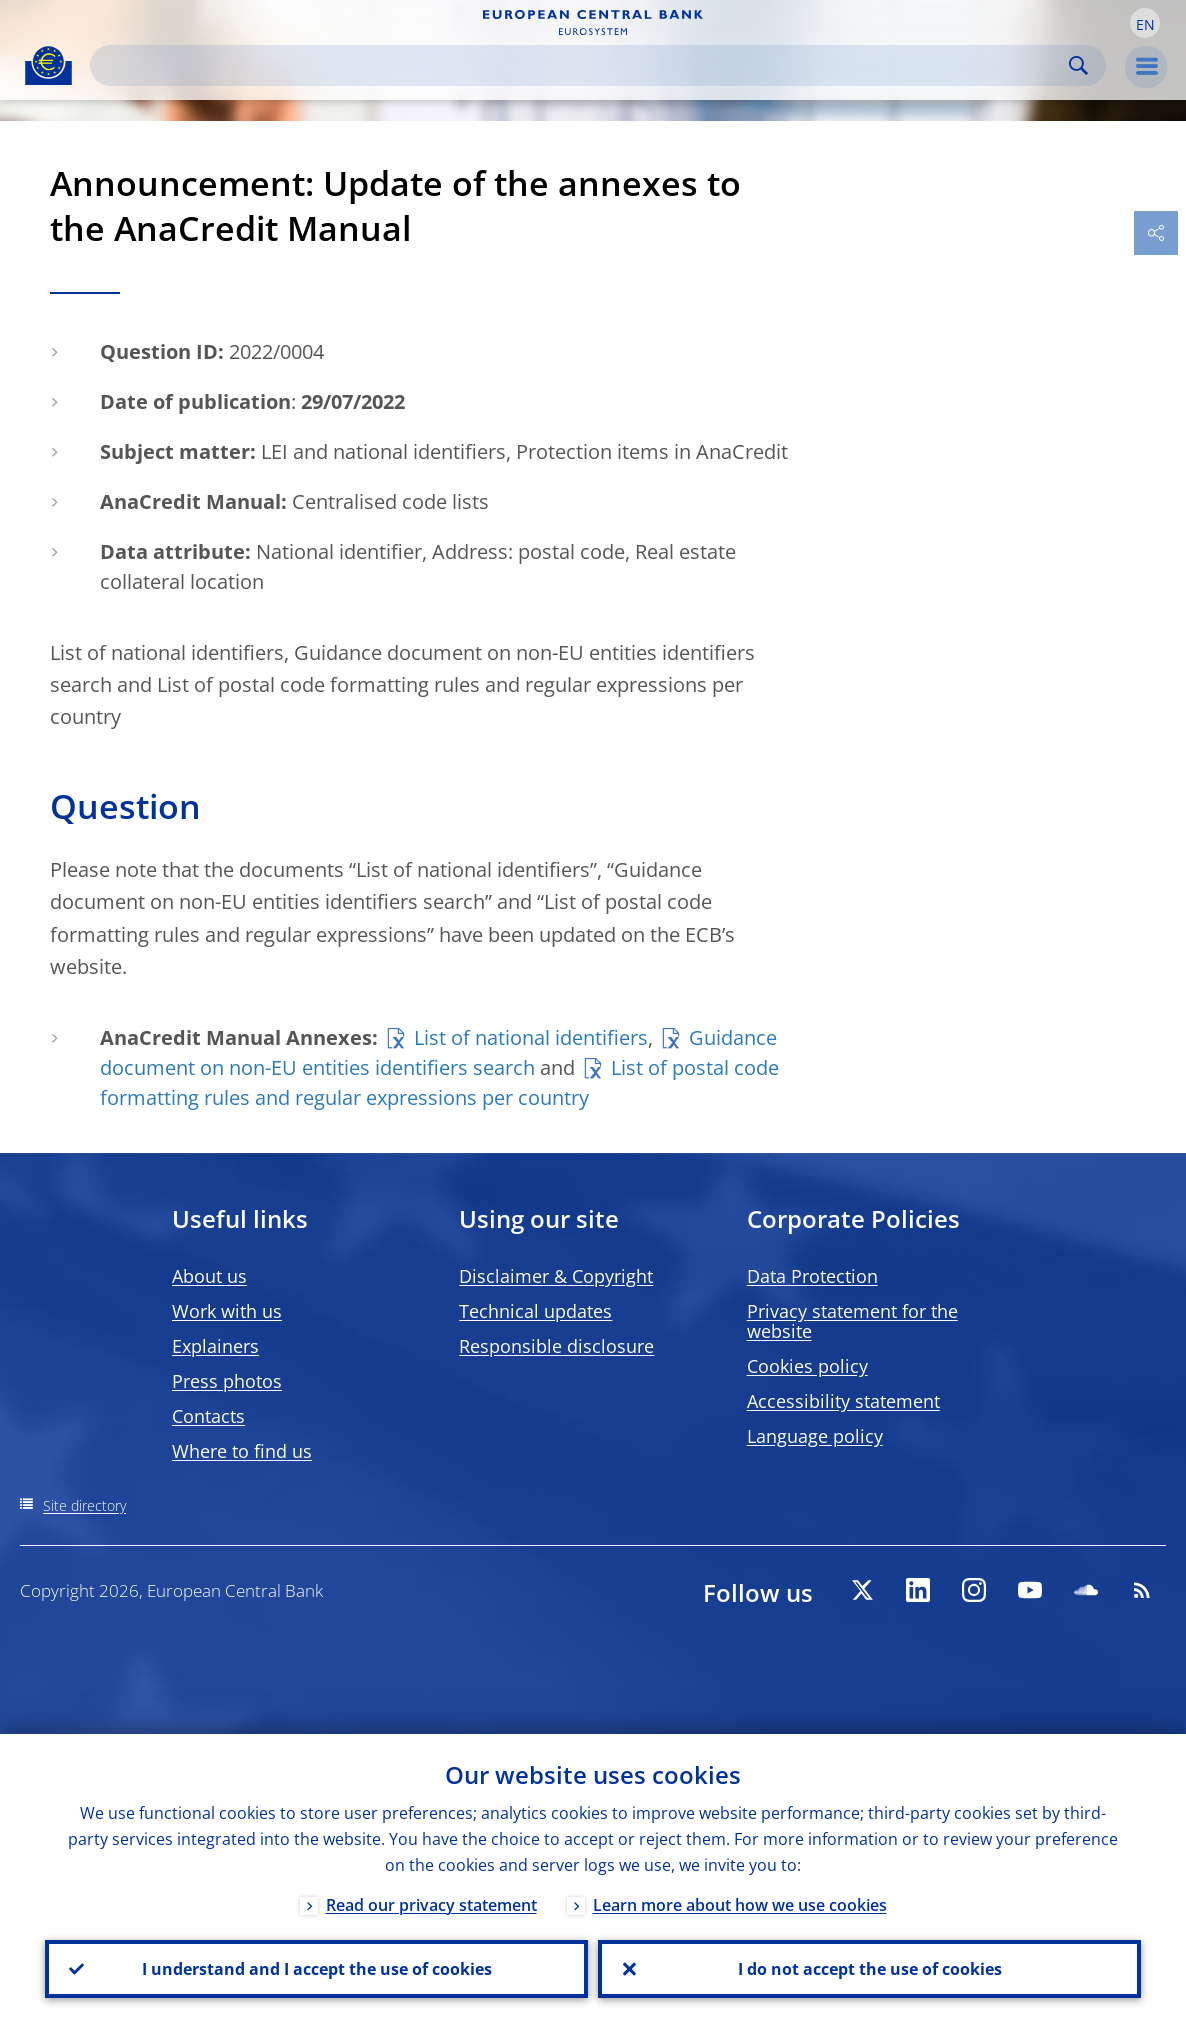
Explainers (215, 1346)
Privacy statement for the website (852, 1321)
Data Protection (812, 1276)
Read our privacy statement (431, 1905)
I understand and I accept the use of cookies (317, 1969)
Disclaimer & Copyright (556, 1276)
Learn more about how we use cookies (740, 1905)
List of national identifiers (531, 1037)
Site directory (84, 1505)
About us (209, 1276)
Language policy (815, 1436)
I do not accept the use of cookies (870, 1969)
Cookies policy (807, 1366)
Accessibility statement (843, 1401)
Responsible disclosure (556, 1346)
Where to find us (242, 1451)
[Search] (582, 65)
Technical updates (535, 1311)
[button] (1145, 23)
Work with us (227, 1311)
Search (1078, 65)
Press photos (227, 1381)
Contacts (208, 1416)
